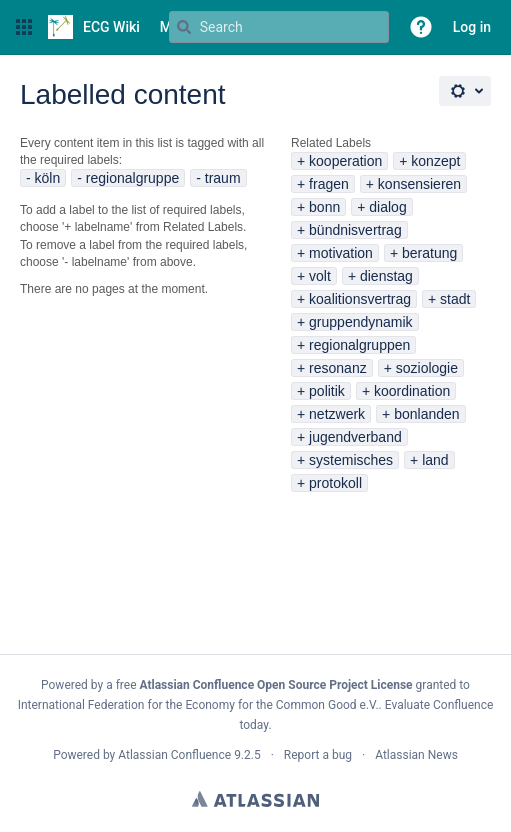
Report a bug (318, 755)
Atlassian (255, 799)
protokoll (335, 483)
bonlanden (426, 414)
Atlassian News (416, 755)
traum (223, 178)
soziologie (427, 368)
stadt (455, 299)
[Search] (184, 27)
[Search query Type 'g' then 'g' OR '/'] (279, 27)
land (435, 460)
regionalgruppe (132, 178)
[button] (24, 27)
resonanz (338, 368)
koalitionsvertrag (360, 299)
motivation (341, 253)
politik (327, 391)
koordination (412, 391)
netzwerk (337, 414)
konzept (435, 161)
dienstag (386, 276)
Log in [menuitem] (472, 27)
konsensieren (419, 184)
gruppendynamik (361, 322)
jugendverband (355, 437)
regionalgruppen (359, 345)
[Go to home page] (94, 27)
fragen (329, 184)
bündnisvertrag (355, 230)
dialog (387, 207)
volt (320, 276)
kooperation (345, 161)
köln (48, 178)
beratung (429, 253)
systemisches (351, 460)
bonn (324, 207)
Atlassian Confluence (174, 755)
